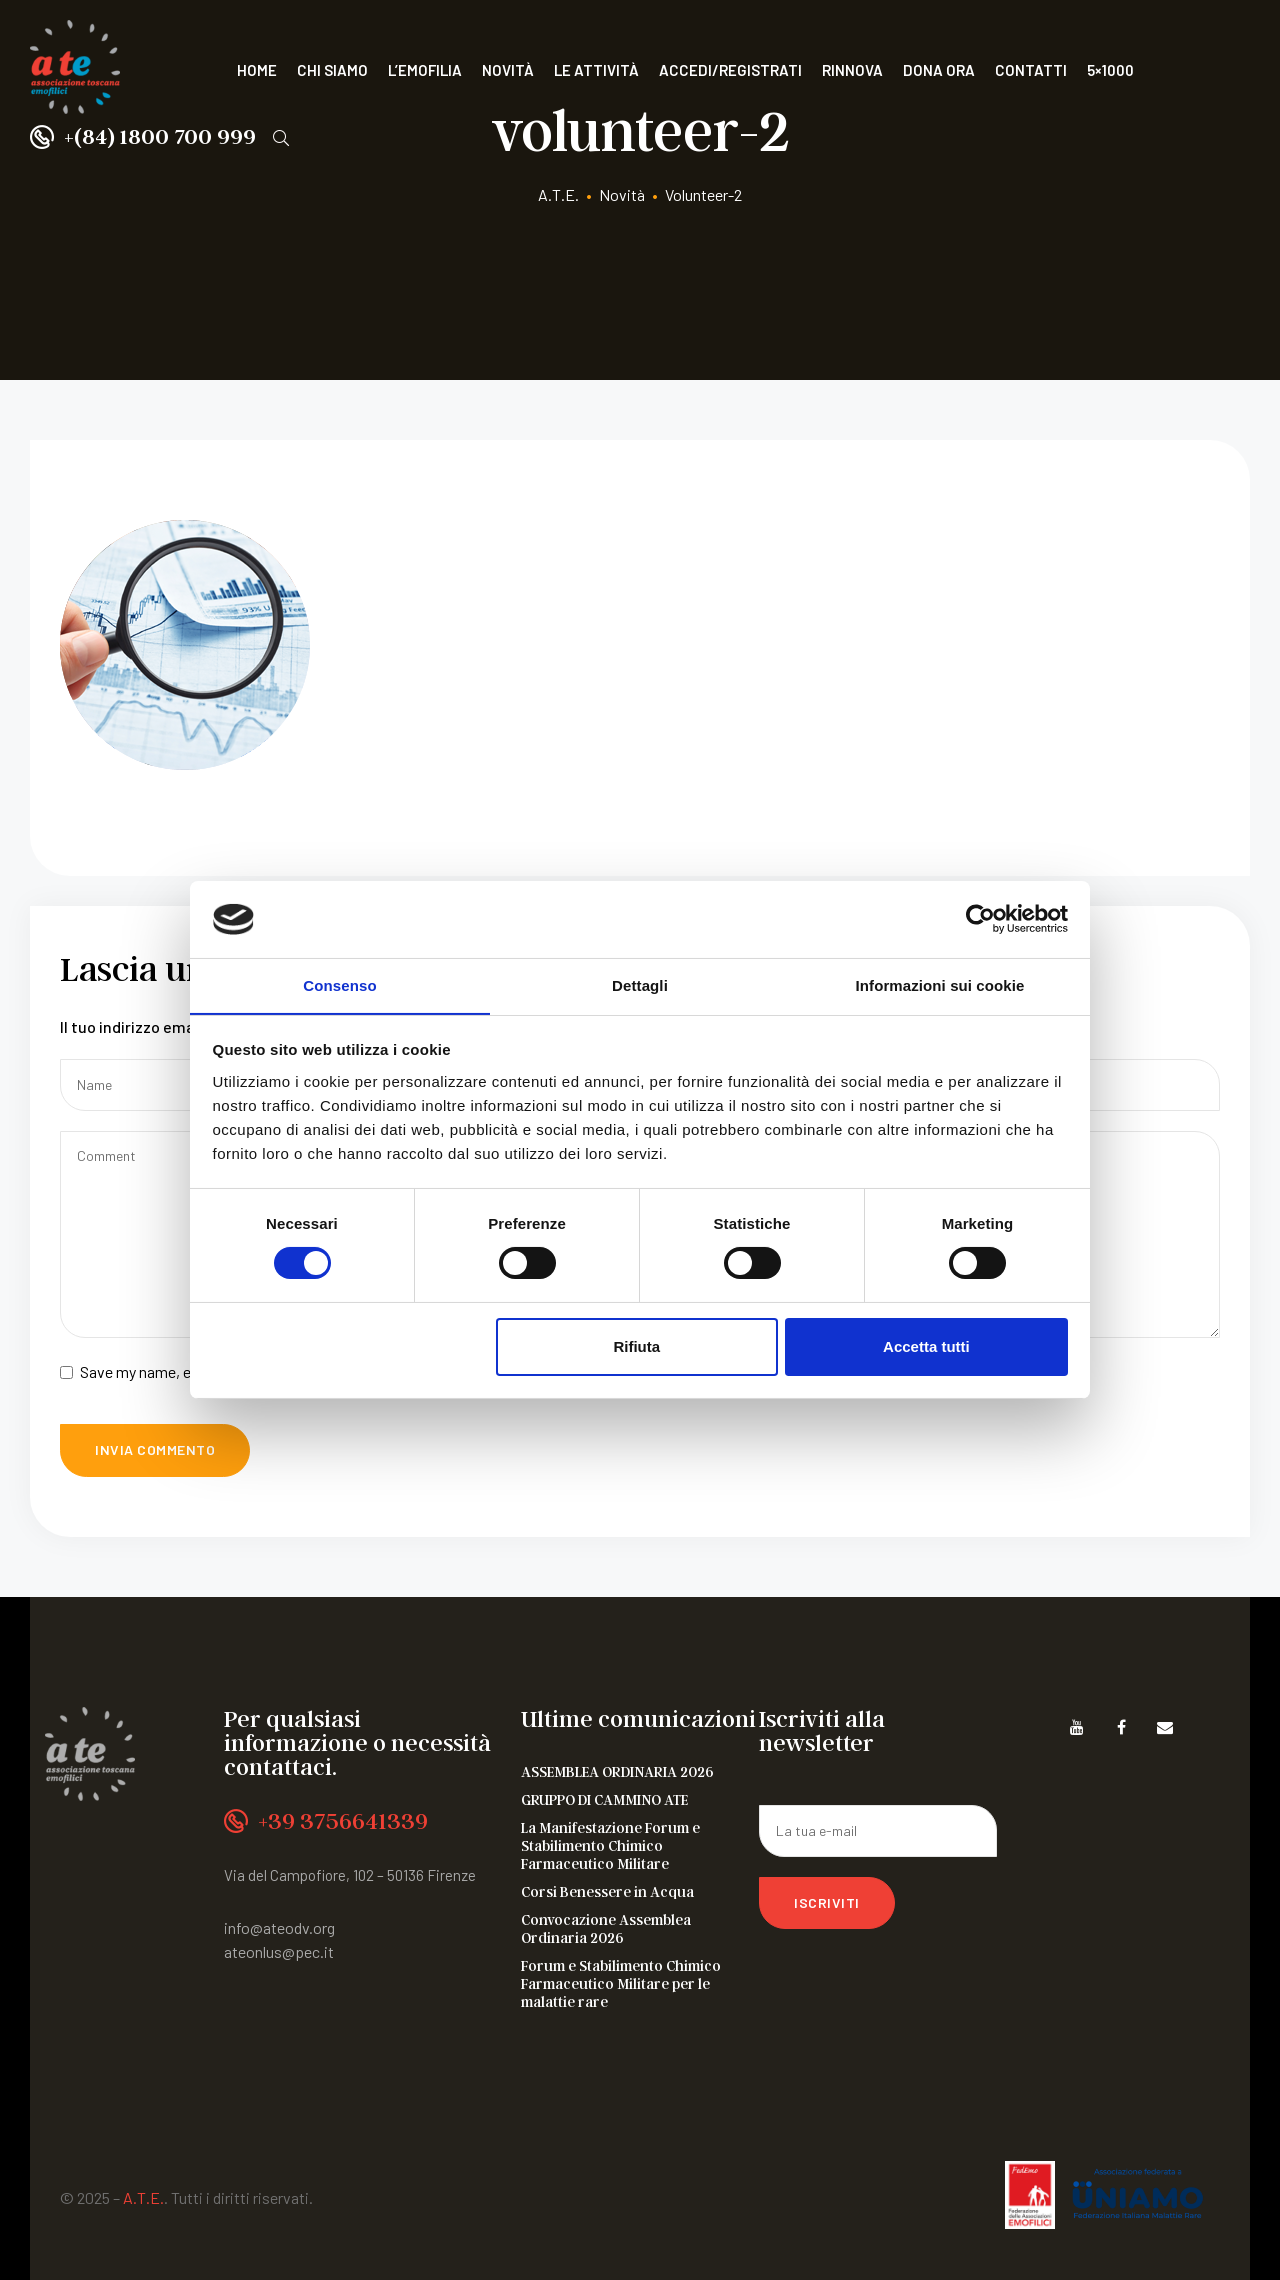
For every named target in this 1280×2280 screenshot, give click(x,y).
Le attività (596, 70)
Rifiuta (636, 1346)
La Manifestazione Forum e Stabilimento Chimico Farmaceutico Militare (610, 1845)
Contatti (1031, 70)
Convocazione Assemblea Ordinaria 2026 (606, 1928)
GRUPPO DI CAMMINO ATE (604, 1799)
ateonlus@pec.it (279, 1951)
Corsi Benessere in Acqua (607, 1891)
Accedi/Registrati (730, 70)
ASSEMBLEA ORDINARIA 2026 (617, 1771)
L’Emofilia (425, 70)
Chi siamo (332, 70)
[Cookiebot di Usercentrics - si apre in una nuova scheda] (980, 919)
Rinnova (852, 70)
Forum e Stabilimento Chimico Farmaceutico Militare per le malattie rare (621, 1983)
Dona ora (939, 70)
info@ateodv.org (279, 1927)
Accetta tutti (926, 1346)
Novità (508, 70)
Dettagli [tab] (640, 984)
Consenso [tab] (339, 984)
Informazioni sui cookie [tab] (940, 984)
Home (257, 70)
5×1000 (1110, 70)
